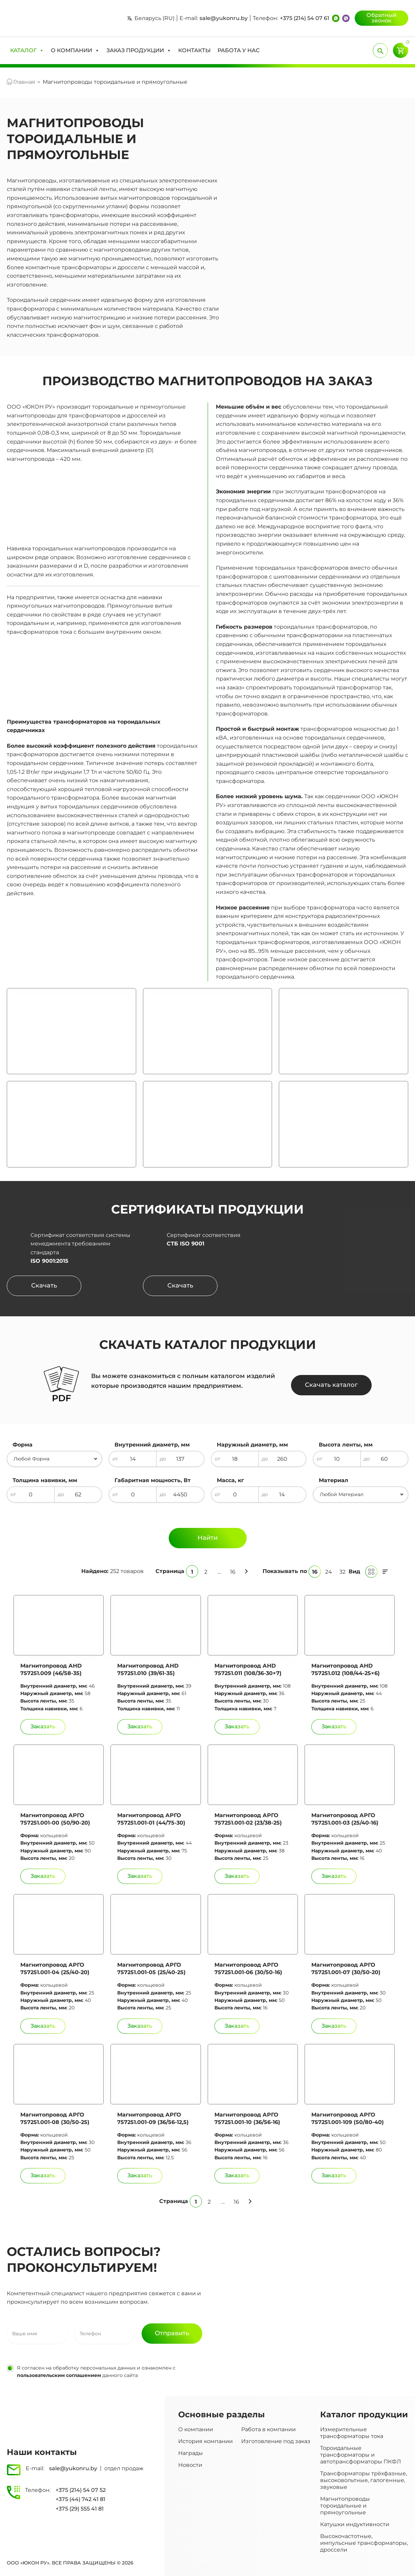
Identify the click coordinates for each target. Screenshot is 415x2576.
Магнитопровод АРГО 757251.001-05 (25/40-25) (151, 1968)
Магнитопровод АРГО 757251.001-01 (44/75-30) (151, 1819)
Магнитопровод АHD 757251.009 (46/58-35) (51, 1669)
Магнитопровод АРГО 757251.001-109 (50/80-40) (347, 2118)
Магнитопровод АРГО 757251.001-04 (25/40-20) (54, 1968)
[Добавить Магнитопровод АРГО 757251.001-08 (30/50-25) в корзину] (42, 2175)
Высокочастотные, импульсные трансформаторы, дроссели (364, 2543)
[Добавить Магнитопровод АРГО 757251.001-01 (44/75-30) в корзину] (139, 1876)
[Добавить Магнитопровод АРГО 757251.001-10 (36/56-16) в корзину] (237, 2175)
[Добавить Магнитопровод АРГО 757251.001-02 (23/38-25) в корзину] (237, 1876)
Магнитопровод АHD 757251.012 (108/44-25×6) (345, 1669)
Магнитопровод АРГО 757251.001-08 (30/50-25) (54, 2118)
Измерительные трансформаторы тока (351, 2432)
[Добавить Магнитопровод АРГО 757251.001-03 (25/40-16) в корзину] (333, 1876)
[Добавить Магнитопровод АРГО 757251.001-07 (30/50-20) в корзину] (333, 2026)
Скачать (44, 1285)
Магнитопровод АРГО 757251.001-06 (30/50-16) (248, 1968)
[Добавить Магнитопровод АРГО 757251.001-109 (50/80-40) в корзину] (333, 2175)
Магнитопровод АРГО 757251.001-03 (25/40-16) (344, 1819)
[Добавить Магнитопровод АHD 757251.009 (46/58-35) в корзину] (42, 1726)
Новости (190, 2465)
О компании (195, 2429)
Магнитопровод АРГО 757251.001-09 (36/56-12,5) (153, 2118)
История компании (205, 2441)
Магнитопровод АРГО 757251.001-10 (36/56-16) (247, 2118)
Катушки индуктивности (354, 2524)
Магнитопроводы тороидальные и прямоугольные (345, 2506)
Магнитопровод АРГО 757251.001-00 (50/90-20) (55, 1819)
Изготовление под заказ (275, 2441)
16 (232, 1572)
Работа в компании (268, 2429)
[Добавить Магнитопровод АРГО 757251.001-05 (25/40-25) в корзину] (139, 2026)
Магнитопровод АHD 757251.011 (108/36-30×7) (248, 1669)
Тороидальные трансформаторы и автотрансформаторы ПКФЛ (360, 2455)
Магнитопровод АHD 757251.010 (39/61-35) (148, 1669)
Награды (190, 2453)
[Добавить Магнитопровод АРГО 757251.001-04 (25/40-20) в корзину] (42, 2026)
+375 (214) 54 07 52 (81, 2490)
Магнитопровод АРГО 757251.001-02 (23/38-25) (248, 1819)
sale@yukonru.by (224, 18)
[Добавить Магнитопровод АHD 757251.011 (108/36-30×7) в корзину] (237, 1726)
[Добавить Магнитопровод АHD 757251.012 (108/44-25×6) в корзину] (333, 1726)
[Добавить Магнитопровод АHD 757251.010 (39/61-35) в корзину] (139, 1726)
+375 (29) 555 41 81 (80, 2508)
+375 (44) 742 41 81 (80, 2499)
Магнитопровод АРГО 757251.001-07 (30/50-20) (345, 1968)
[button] (27, 50)
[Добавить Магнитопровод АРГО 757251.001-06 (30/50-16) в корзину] (237, 2026)
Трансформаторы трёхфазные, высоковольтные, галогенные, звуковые (363, 2480)
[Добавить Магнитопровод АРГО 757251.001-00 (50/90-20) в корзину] (42, 1876)
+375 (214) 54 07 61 (304, 18)
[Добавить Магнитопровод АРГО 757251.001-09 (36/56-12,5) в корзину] (139, 2175)
